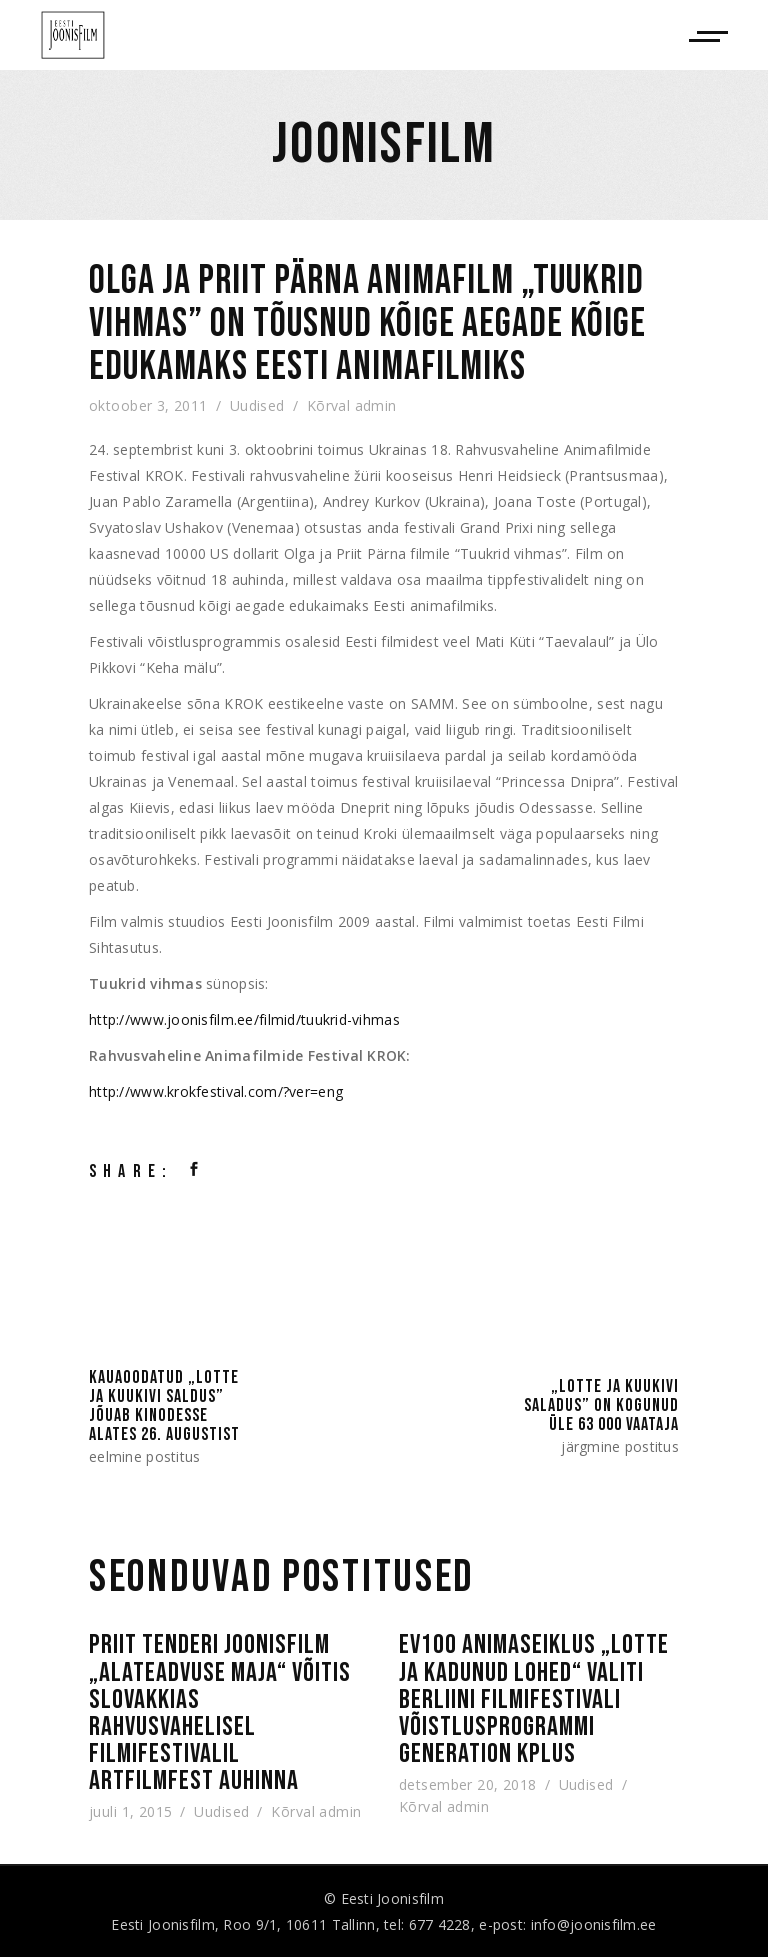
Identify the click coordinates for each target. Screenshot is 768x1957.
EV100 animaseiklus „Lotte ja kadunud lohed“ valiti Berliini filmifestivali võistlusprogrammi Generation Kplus (533, 1699)
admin (376, 405)
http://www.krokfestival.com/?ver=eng (216, 1091)
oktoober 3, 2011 (148, 405)
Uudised (257, 405)
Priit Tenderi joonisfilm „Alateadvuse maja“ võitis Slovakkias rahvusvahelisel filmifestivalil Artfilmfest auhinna (220, 1713)
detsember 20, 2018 (468, 1783)
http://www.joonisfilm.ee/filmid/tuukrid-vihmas (244, 1019)
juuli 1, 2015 (130, 1810)
